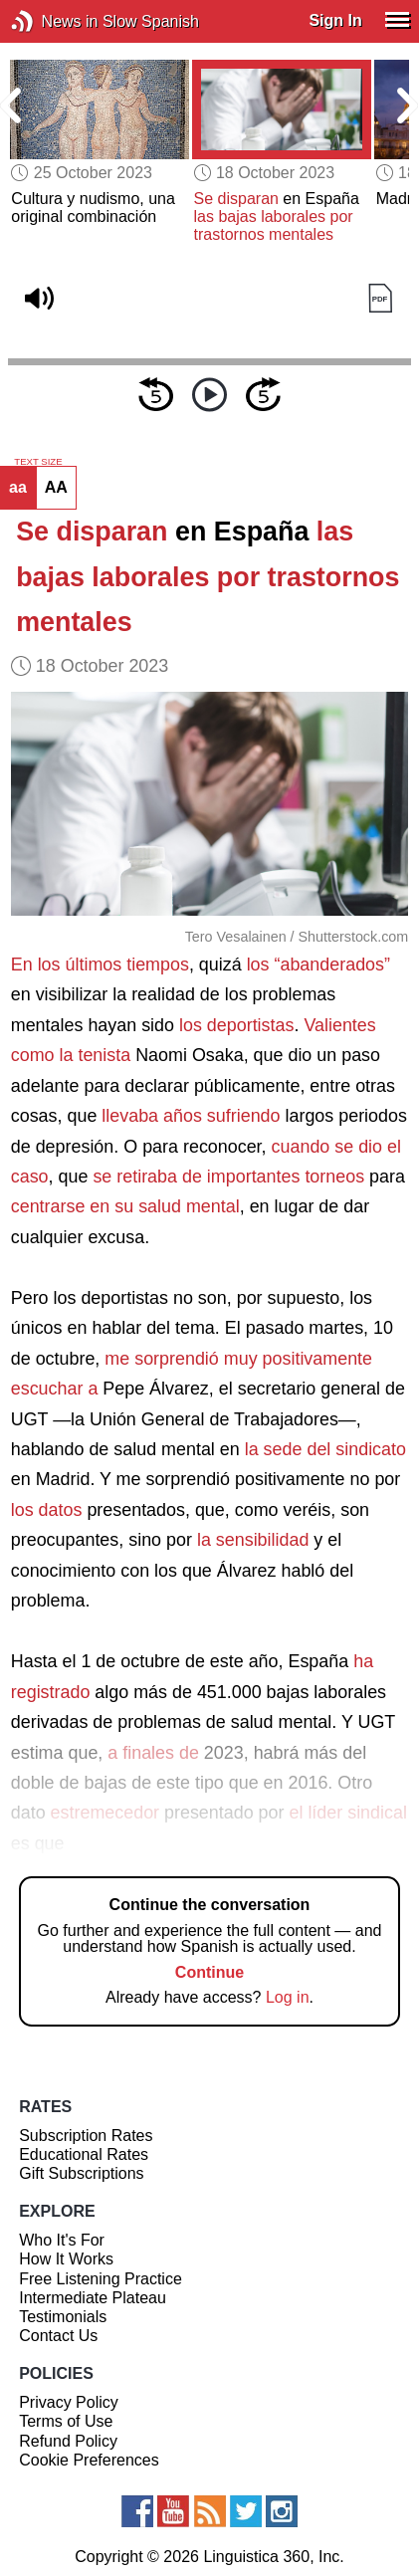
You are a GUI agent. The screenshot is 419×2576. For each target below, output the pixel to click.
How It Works (66, 2259)
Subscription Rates (85, 2135)
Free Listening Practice (100, 2278)
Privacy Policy (68, 2402)
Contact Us (58, 2335)
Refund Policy (68, 2441)
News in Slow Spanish (52, 21)
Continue (209, 1972)
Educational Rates (83, 2154)
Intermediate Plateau (92, 2297)
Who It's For (62, 2240)
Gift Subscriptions (81, 2173)
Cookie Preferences (89, 2460)
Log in (288, 1997)
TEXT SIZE (38, 462)
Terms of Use (65, 2421)
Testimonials (62, 2316)
